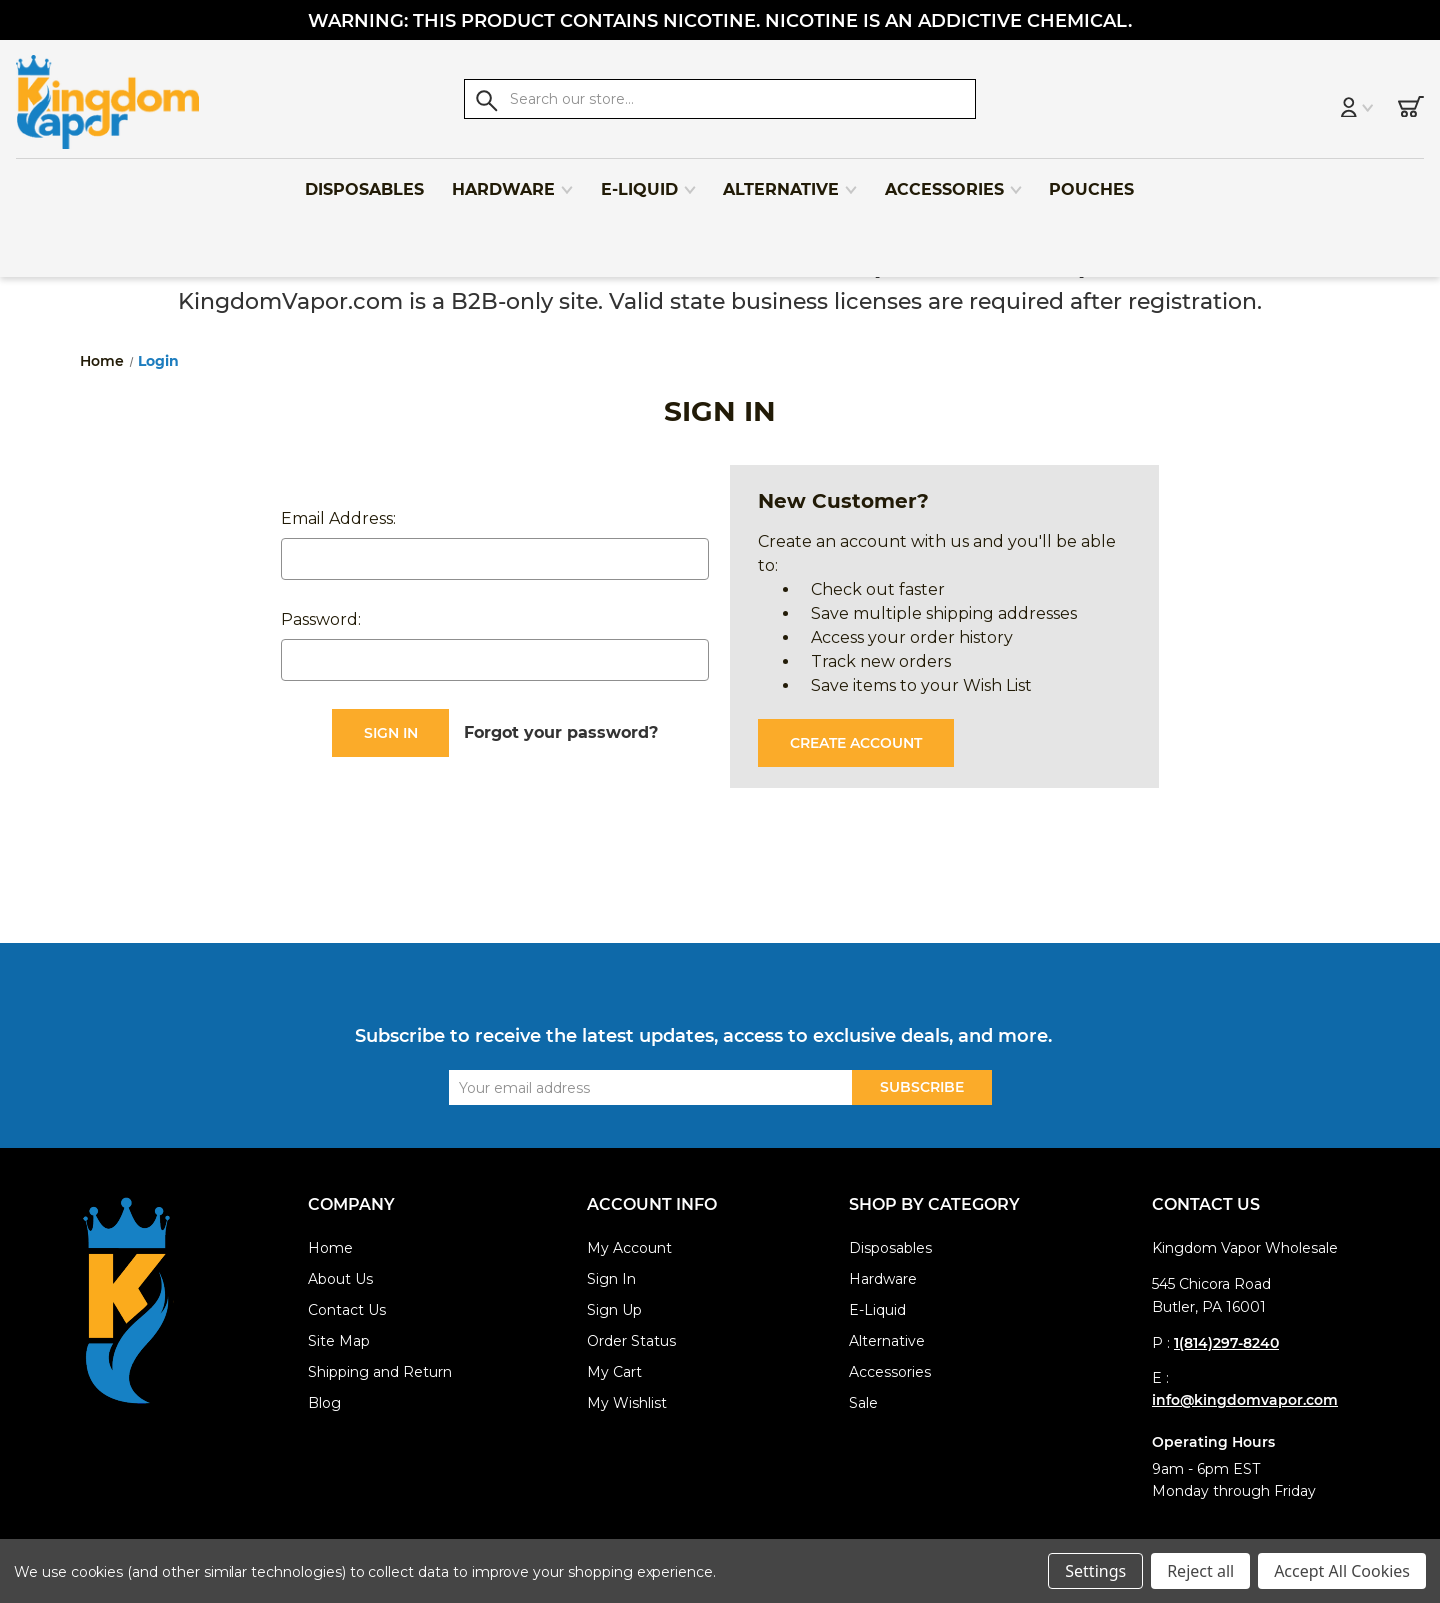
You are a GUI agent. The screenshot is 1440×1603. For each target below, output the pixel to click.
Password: (321, 619)
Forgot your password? (561, 732)
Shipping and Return (380, 1372)
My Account (629, 1248)
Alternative (790, 181)
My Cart (614, 1372)
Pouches (1091, 181)
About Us (340, 1279)
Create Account (856, 743)
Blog (324, 1403)
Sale (863, 1403)
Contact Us (347, 1310)
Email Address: (338, 518)
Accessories (954, 181)
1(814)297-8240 (1226, 1343)
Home (330, 1248)
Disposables (364, 181)
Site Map (339, 1341)
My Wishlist (627, 1403)
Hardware (513, 181)
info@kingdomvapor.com (1245, 1400)
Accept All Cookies (1342, 1571)
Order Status (631, 1341)
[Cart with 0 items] (1388, 102)
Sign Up (614, 1310)
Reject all (1200, 1571)
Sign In (611, 1279)
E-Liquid (649, 181)
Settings (1095, 1571)
